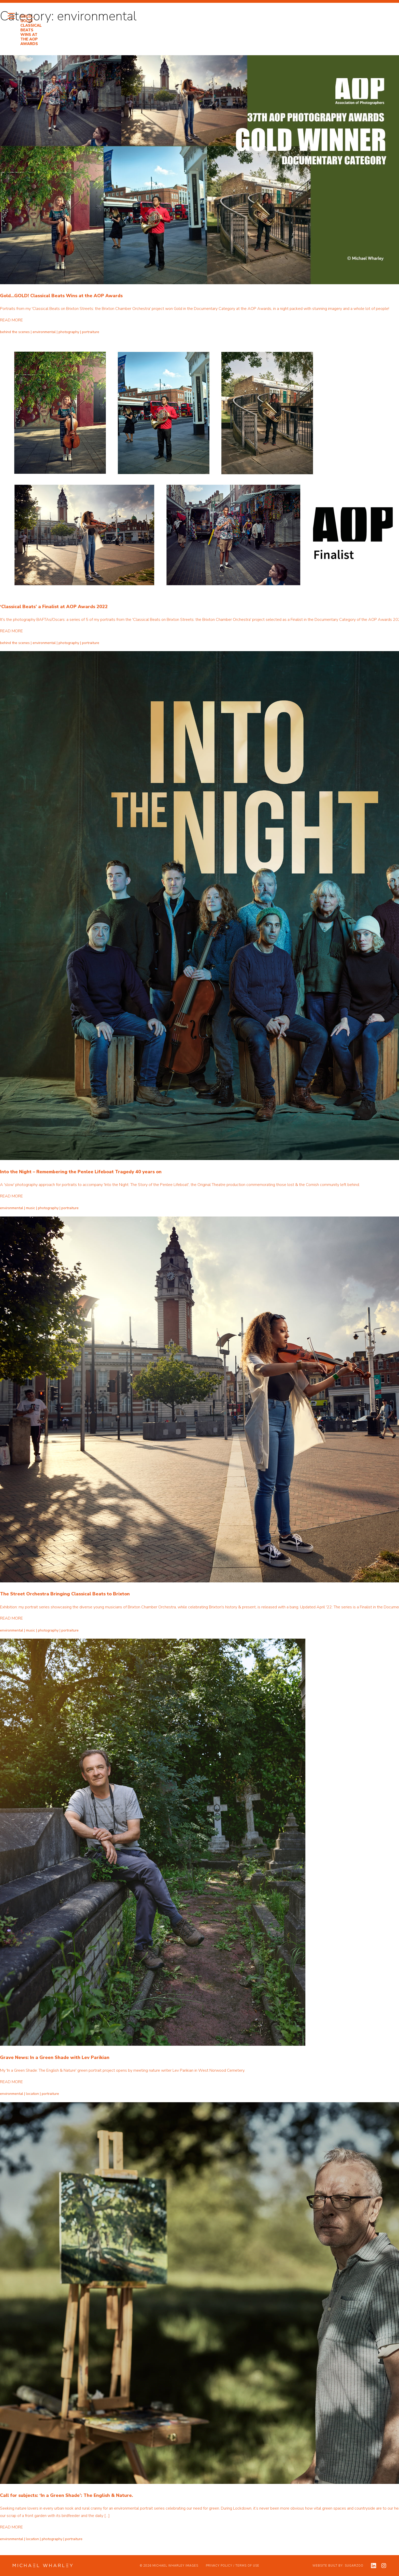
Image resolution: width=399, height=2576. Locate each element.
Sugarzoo (354, 2566)
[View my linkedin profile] (373, 2565)
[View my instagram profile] (383, 2565)
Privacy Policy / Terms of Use (232, 2566)
